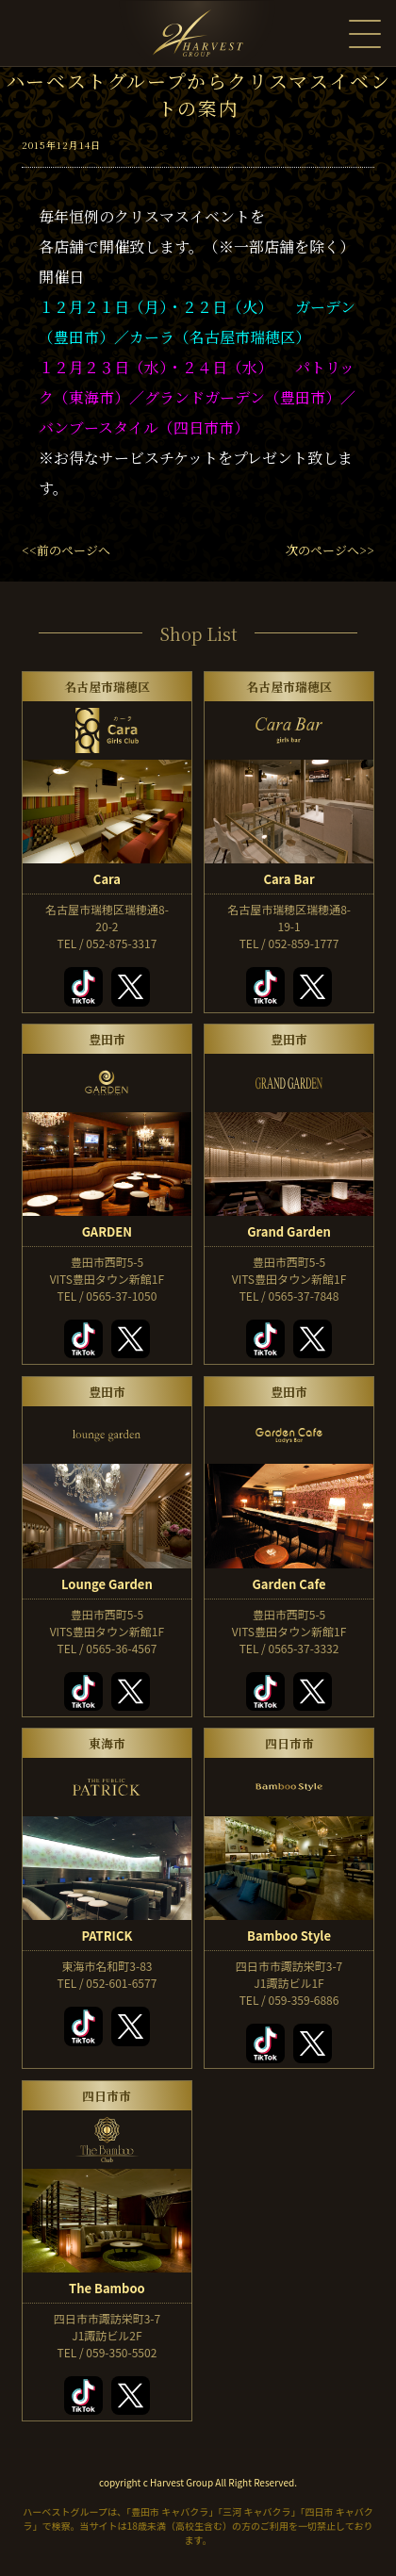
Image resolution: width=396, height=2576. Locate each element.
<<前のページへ (66, 550)
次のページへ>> (330, 550)
